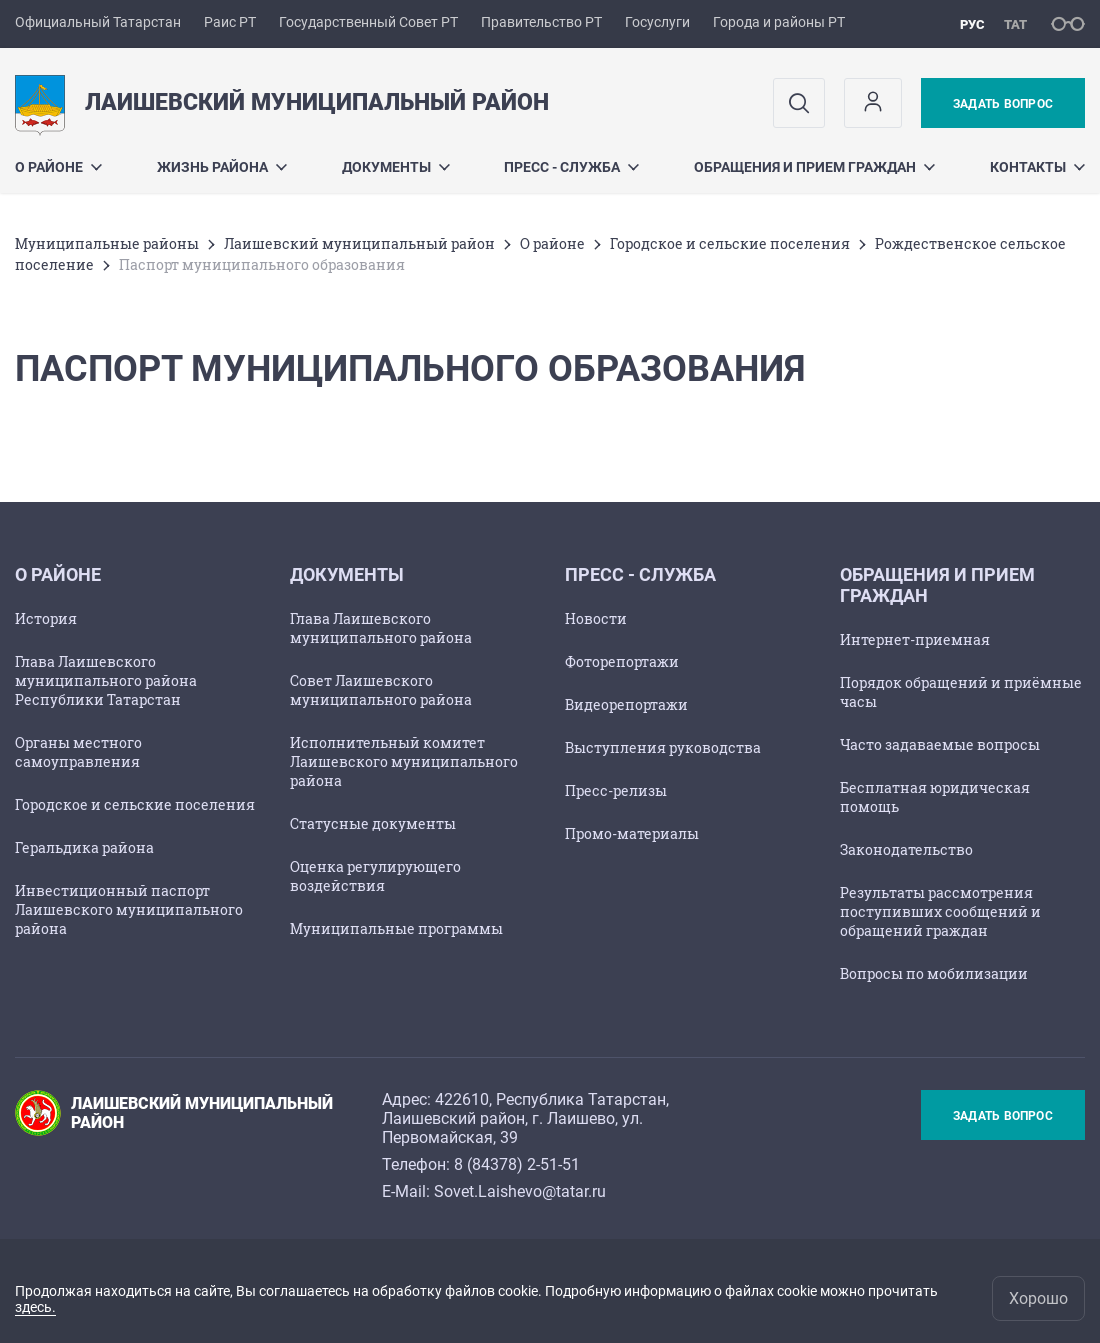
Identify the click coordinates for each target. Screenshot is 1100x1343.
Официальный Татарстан (98, 22)
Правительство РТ (541, 22)
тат (1015, 24)
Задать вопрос (1003, 104)
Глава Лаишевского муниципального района (381, 628)
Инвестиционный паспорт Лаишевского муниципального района (129, 909)
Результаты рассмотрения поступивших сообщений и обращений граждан (940, 911)
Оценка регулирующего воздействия (375, 876)
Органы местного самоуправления (78, 752)
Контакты (1037, 167)
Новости (596, 618)
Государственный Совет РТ (368, 22)
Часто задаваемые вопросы (940, 744)
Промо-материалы (632, 833)
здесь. (35, 1307)
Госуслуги (657, 22)
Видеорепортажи (626, 704)
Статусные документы (373, 823)
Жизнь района (222, 167)
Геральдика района (84, 847)
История (46, 618)
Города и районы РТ (779, 22)
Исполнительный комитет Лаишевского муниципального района (404, 761)
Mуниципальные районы (107, 243)
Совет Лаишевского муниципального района (381, 690)
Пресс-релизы (616, 790)
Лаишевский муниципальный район (359, 243)
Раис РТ (230, 22)
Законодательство (906, 849)
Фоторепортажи (622, 661)
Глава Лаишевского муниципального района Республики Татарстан (106, 680)
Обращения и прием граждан (814, 167)
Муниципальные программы (396, 928)
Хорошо (1038, 1298)
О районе (58, 167)
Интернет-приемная (915, 639)
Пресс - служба (571, 167)
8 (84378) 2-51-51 (517, 1164)
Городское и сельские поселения (730, 243)
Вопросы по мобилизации (934, 973)
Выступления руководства (663, 747)
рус (972, 24)
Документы (396, 167)
